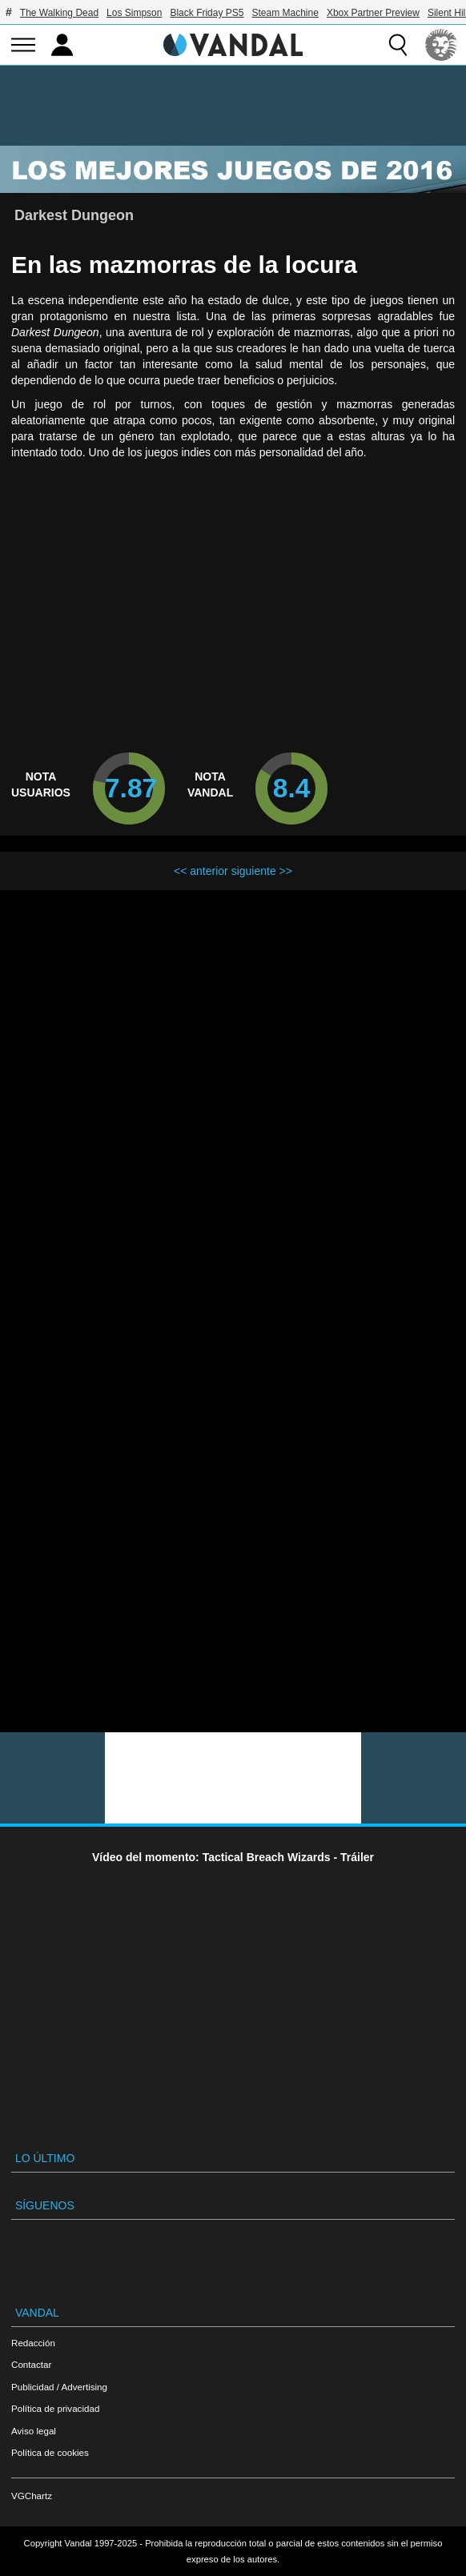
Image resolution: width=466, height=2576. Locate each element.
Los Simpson (134, 12)
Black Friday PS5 (206, 12)
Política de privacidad (55, 2408)
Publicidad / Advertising (59, 2386)
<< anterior (201, 871)
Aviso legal (33, 2431)
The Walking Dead (59, 12)
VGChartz (31, 2495)
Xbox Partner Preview (373, 12)
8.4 (292, 788)
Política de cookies (50, 2452)
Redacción (33, 2342)
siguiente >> (261, 871)
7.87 (131, 788)
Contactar (31, 2364)
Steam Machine (285, 12)
